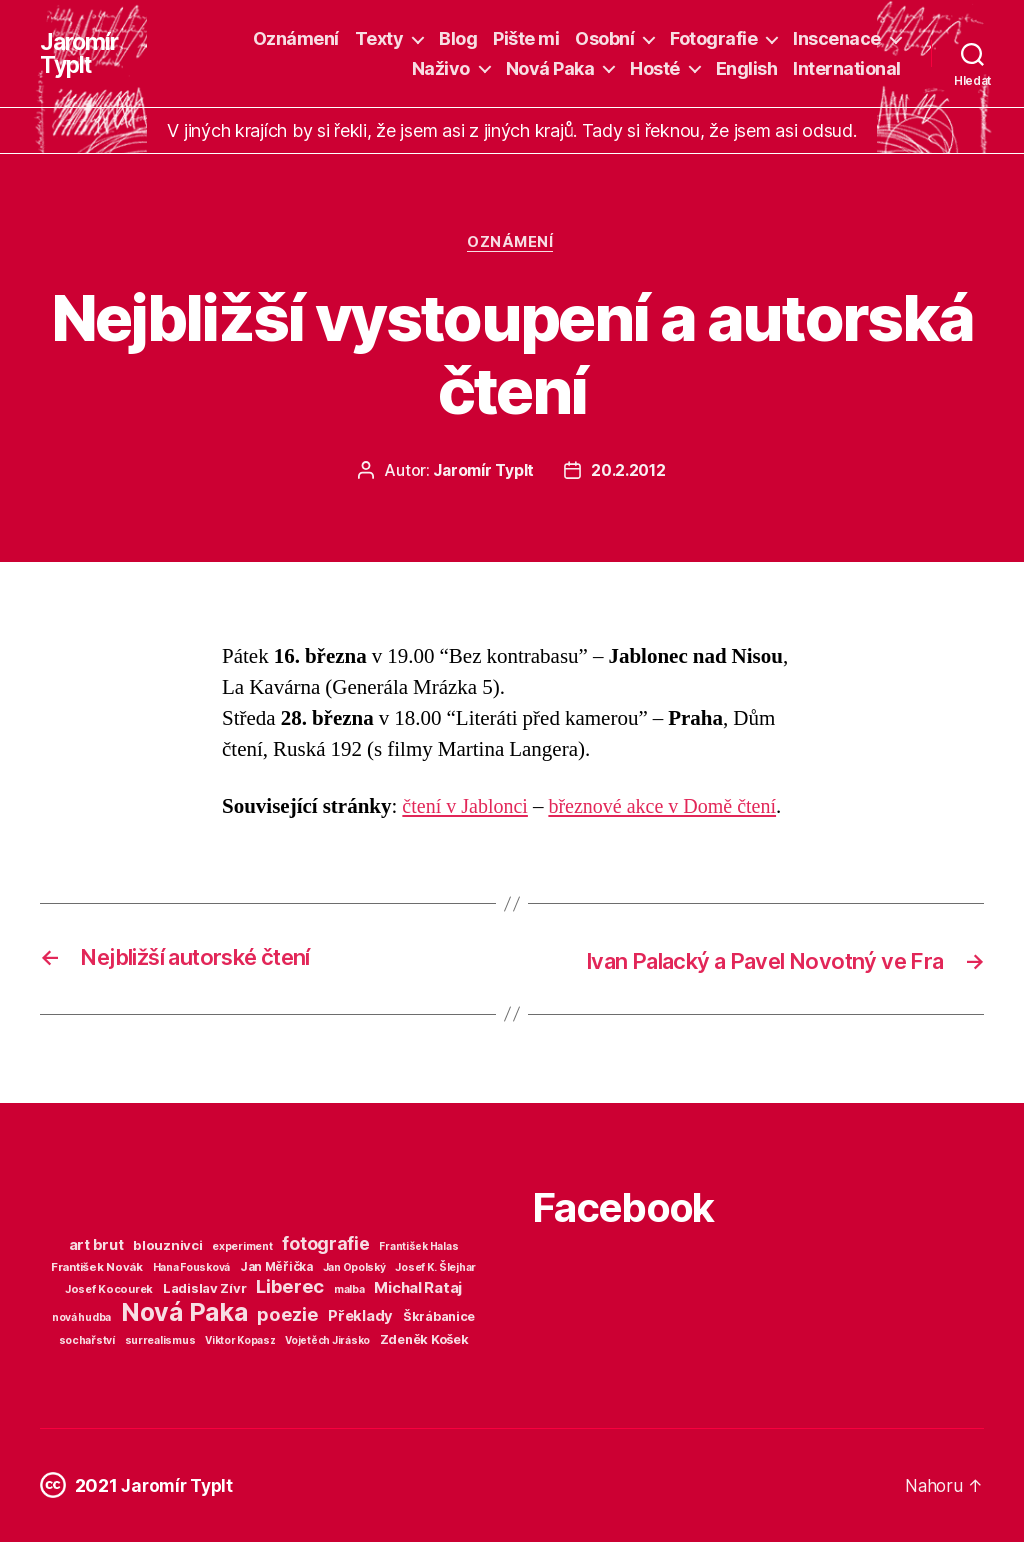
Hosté (655, 68)
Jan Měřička (276, 1268)
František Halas (418, 1247)
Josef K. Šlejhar (435, 1268)
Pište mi (526, 38)
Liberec (290, 1287)
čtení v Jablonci (467, 808)
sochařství (87, 1341)
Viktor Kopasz (240, 1341)
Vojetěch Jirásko (327, 1341)
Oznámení (296, 38)
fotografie (325, 1244)
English (747, 68)
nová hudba (81, 1318)
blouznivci (167, 1246)
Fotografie (713, 38)
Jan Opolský (354, 1268)
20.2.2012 (629, 472)
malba (349, 1290)
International (847, 68)
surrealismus (160, 1341)
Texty (379, 38)
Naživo (441, 68)
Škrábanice (439, 1317)
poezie (287, 1315)
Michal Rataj (418, 1288)
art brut (96, 1246)
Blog (458, 38)
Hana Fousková (192, 1268)
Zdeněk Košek (424, 1340)
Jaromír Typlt (81, 54)
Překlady (360, 1317)
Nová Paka (550, 68)
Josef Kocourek (109, 1290)
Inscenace (837, 38)
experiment (242, 1247)
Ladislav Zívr (205, 1289)
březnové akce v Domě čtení (673, 808)
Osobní (604, 38)
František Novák (97, 1268)
